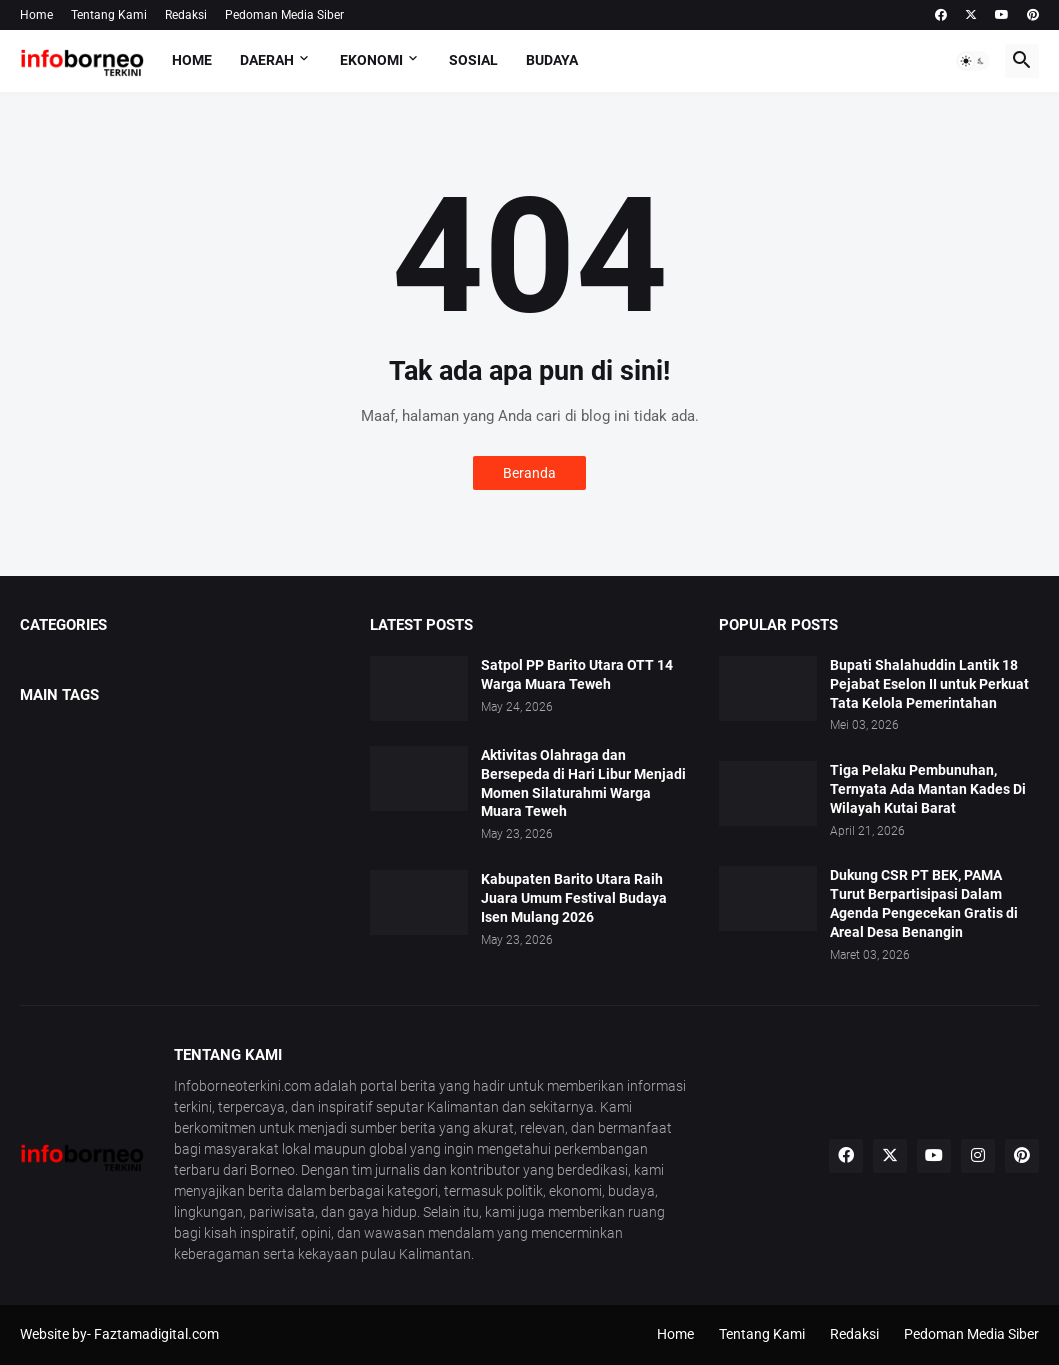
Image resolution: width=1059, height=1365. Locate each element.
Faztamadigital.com (156, 1334)
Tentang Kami (109, 15)
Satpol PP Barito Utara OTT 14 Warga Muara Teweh (577, 674)
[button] (973, 61)
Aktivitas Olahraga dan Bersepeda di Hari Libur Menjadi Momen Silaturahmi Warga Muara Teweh (583, 783)
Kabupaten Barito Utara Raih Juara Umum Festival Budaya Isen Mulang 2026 (574, 898)
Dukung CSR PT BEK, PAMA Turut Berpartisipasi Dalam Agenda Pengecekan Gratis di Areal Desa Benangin (924, 903)
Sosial (473, 60)
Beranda (529, 473)
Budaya (552, 60)
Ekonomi (371, 60)
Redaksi (186, 15)
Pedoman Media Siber (284, 15)
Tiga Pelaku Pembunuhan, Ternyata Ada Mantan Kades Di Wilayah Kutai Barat (928, 789)
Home (36, 15)
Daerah (267, 60)
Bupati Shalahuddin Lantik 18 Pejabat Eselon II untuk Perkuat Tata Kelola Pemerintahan (929, 684)
